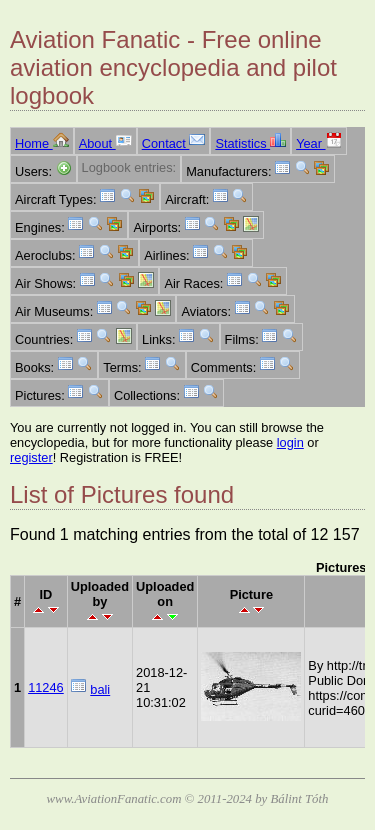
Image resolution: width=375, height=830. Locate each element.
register (31, 457)
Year (318, 143)
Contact (174, 143)
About (105, 143)
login (290, 442)
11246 (46, 687)
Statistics (250, 143)
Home (42, 143)
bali (100, 689)
